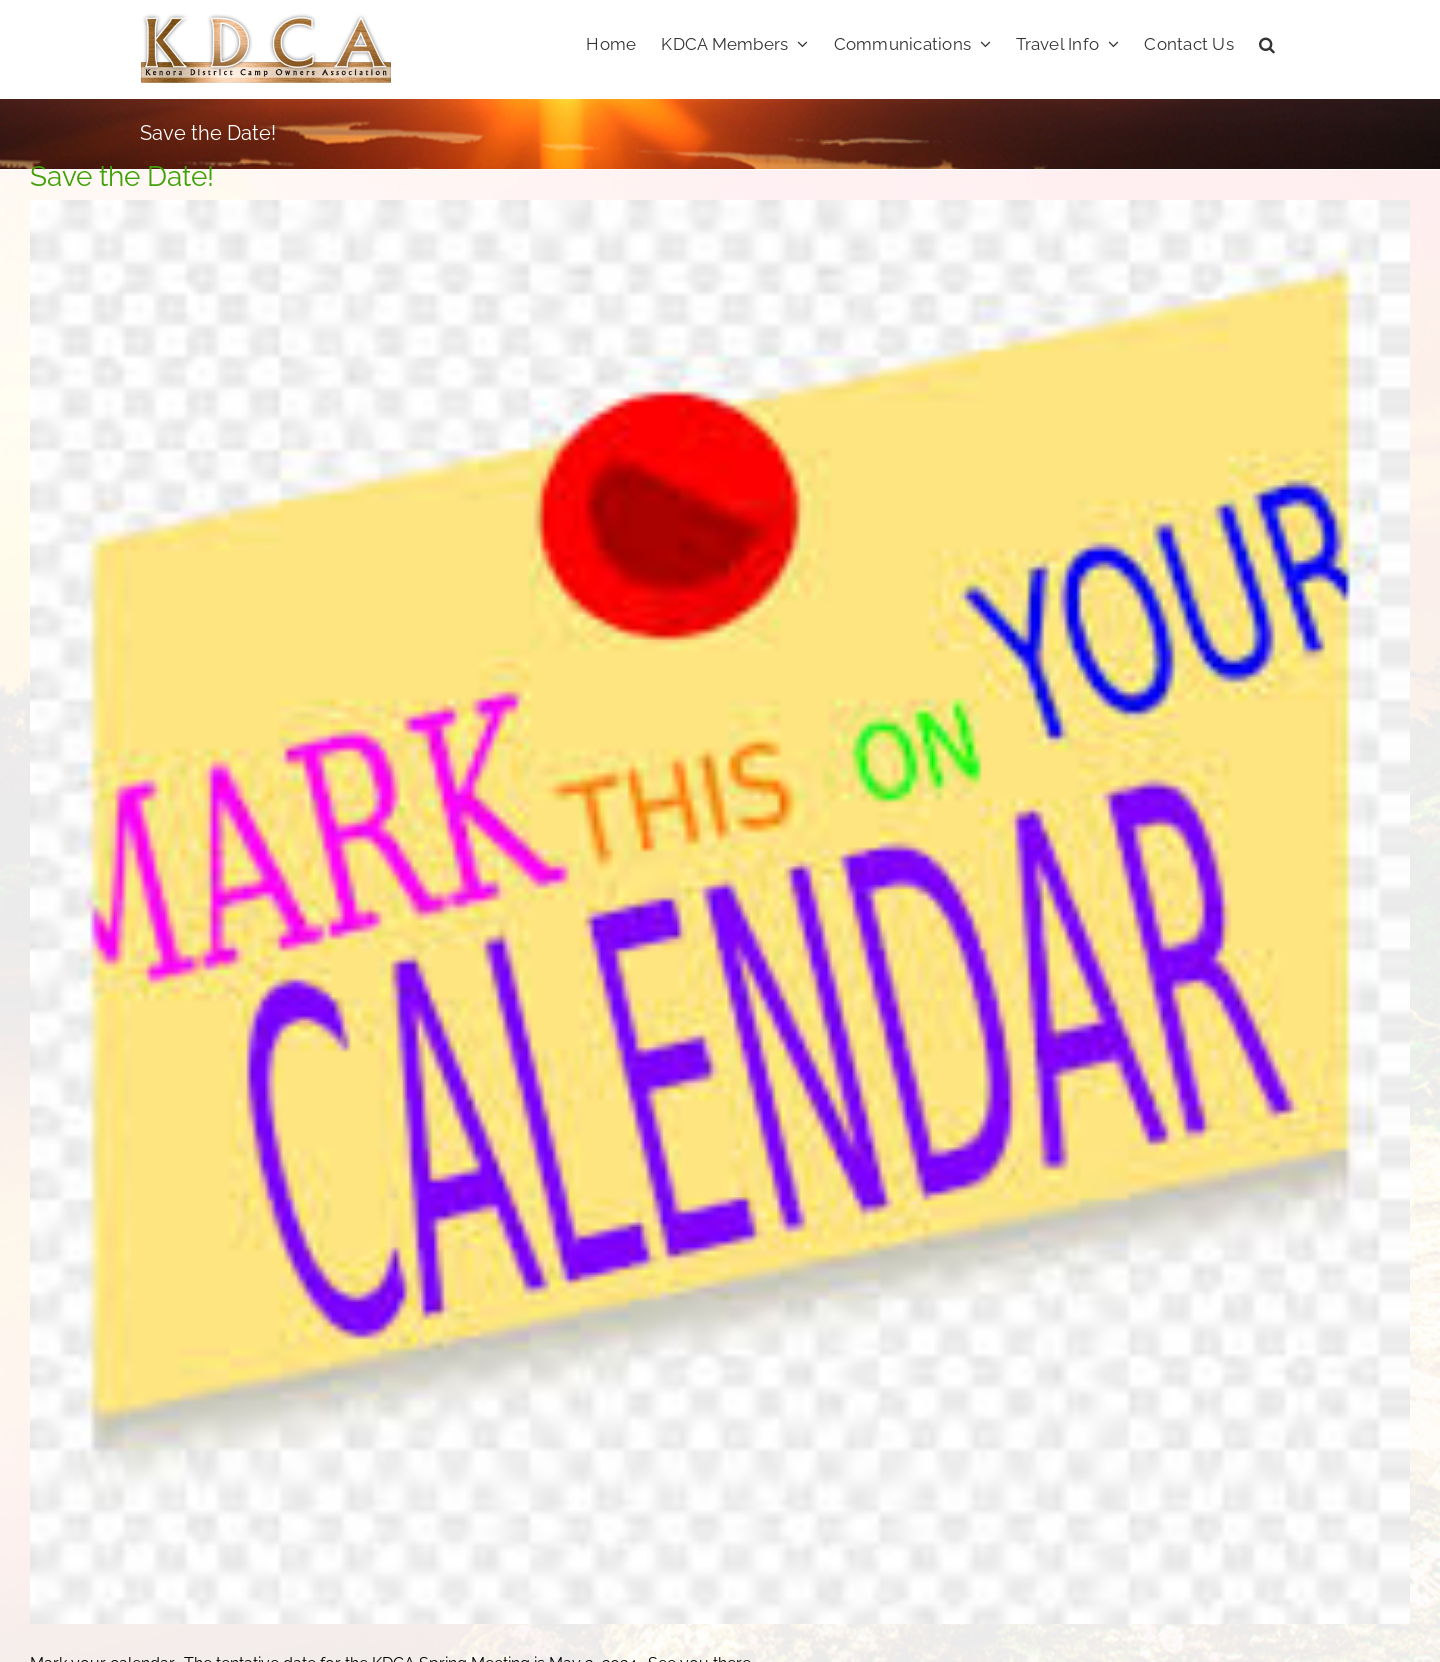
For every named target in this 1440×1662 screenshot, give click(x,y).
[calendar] (720, 912)
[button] (1267, 42)
